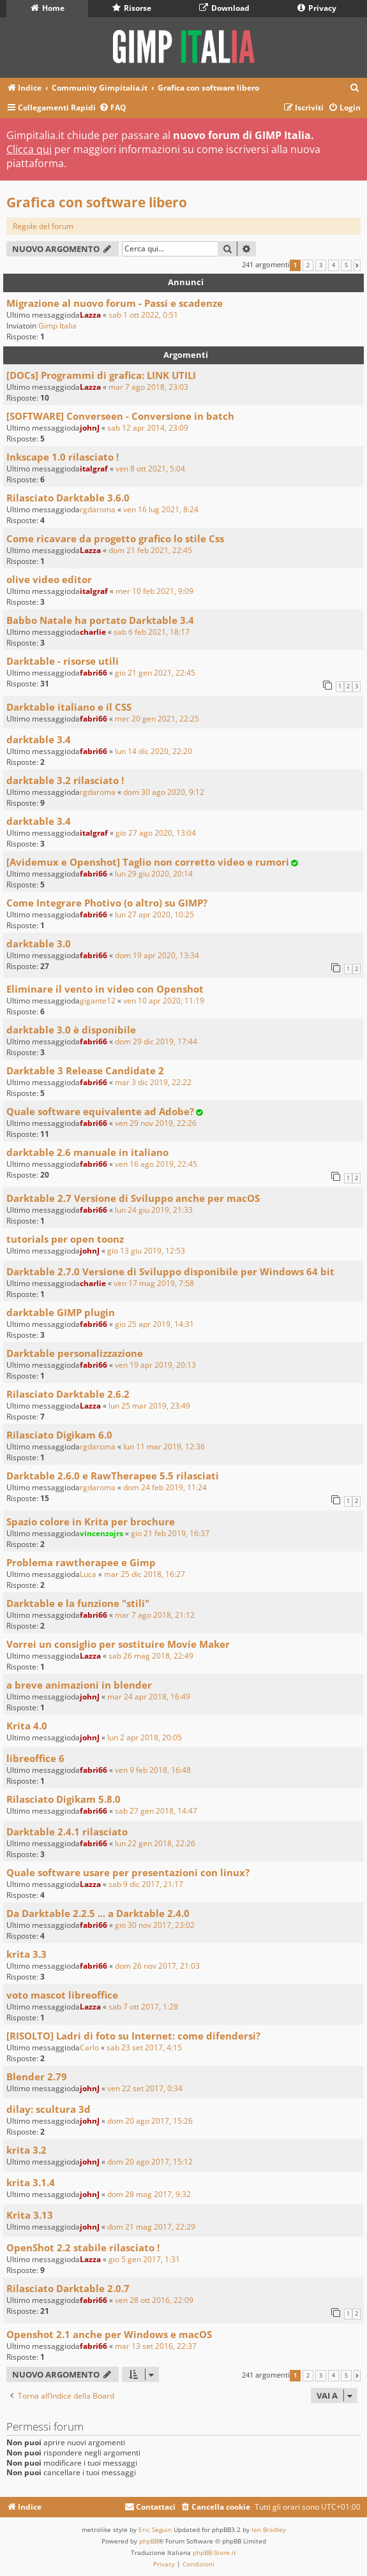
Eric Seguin (155, 2529)
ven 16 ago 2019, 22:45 (156, 1163)
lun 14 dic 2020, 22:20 (153, 751)
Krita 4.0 (26, 1725)
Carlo (89, 2047)
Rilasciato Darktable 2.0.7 (68, 2288)
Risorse (131, 8)
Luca (88, 1574)
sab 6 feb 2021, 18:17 (152, 631)
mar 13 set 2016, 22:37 (156, 2346)
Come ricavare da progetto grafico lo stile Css (115, 538)
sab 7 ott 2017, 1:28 (143, 2006)
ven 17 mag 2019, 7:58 (154, 1283)
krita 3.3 (26, 1954)
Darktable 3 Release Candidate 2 (85, 1070)
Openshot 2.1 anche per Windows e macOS (109, 2334)
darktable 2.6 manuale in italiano (87, 1152)
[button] (357, 265)
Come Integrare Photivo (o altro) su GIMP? (106, 902)
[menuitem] (355, 88)
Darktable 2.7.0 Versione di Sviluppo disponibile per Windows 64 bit (170, 1271)
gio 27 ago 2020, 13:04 (156, 832)
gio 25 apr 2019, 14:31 (154, 1324)
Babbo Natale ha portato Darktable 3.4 (100, 620)
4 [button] (333, 265)
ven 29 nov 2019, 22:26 (156, 1123)
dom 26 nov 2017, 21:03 (157, 1965)
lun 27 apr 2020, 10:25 (154, 914)
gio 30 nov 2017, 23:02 (155, 1925)
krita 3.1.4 (30, 2182)
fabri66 (93, 672)
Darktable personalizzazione (74, 1353)
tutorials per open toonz (65, 1238)
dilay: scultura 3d (48, 2109)
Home (47, 8)
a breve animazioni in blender (79, 1684)
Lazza (90, 314)
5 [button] (346, 265)
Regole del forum (43, 226)
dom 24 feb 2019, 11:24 (165, 1487)
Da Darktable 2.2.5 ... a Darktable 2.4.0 (98, 1913)
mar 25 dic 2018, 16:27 (144, 1574)
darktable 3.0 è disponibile (71, 1029)
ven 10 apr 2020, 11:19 (163, 1000)
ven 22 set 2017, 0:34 (145, 2088)
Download (224, 8)
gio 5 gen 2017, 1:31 (144, 2259)
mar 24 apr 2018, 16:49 (148, 1696)
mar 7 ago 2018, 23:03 (148, 386)
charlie (93, 631)
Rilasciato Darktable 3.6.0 (68, 497)
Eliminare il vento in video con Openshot (105, 988)
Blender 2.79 (36, 2076)
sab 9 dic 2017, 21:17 (146, 1884)
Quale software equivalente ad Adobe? (100, 1111)
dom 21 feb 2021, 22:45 (150, 550)
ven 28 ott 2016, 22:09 (154, 2300)
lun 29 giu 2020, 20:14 (154, 873)
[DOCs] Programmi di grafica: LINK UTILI (101, 375)
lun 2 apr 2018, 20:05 (144, 1737)
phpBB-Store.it (214, 2552)
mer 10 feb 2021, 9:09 (154, 591)
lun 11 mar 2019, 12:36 (164, 1446)
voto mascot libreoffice (62, 1994)
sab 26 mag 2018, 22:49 (151, 1655)
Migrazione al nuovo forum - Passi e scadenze (114, 303)
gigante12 (98, 1000)
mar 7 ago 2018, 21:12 (155, 1615)
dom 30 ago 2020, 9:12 (163, 792)
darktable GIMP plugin (60, 1312)
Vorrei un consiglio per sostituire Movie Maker (118, 1644)
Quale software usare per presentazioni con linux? (128, 1872)
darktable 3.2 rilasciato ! (65, 780)
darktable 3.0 (38, 943)
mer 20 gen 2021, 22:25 (157, 718)
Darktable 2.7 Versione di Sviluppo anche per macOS (133, 1198)
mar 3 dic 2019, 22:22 (153, 1082)
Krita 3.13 (29, 2215)
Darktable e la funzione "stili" (77, 1603)
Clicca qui (29, 149)
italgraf (94, 468)
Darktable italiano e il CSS (68, 706)
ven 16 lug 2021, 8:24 (160, 509)
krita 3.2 (26, 2149)
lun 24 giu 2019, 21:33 (154, 1209)
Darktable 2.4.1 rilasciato (67, 1831)
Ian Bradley (268, 2529)
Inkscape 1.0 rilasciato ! (62, 456)
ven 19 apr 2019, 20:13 (155, 1364)
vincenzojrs (101, 1533)
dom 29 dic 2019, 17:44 (156, 1041)
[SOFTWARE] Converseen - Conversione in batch (120, 416)
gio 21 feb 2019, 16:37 (170, 1533)
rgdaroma (98, 509)
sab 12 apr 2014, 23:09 (147, 427)
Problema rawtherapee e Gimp (81, 1562)
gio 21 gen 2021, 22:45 (155, 672)
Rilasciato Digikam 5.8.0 (63, 1799)
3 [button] (320, 265)
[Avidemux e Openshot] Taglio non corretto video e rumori (147, 861)
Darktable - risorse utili (62, 661)
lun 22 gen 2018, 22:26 (155, 1843)
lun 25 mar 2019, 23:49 (149, 1405)
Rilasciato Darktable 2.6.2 (68, 1394)
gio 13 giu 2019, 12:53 (146, 1250)
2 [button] (308, 265)
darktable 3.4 (38, 739)
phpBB (148, 2540)
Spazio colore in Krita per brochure (90, 1521)
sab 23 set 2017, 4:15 (144, 2047)
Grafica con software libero (96, 202)
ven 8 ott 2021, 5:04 (150, 468)
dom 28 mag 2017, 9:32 (149, 2194)
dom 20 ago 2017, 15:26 (150, 2120)
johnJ (90, 427)
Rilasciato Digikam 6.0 (59, 1434)
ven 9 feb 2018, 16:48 (153, 1770)
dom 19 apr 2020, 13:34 (157, 955)
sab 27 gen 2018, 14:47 (156, 1810)
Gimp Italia (57, 325)
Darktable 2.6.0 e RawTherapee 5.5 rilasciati (112, 1475)
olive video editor (49, 579)
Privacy (316, 8)
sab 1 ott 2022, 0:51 (143, 314)
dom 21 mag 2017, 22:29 (151, 2226)
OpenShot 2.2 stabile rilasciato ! (83, 2247)
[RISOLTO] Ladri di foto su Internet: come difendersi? (133, 2035)
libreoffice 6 (35, 1758)
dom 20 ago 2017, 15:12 (150, 2161)
